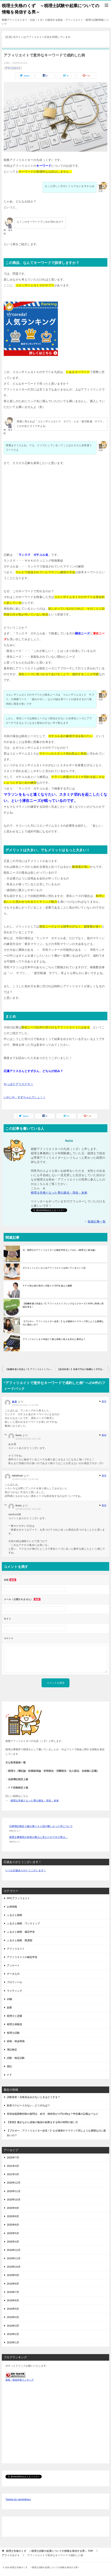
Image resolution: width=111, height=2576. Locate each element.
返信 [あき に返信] (104, 1401)
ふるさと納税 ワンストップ (23, 1923)
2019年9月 (13, 2275)
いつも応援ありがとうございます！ (25, 1870)
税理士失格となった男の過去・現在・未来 (59, 1192)
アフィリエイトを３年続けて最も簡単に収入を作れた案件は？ (54, 1339)
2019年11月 (13, 2258)
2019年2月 (13, 2334)
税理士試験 (13, 2032)
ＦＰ (9, 2074)
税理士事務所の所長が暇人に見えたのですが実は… (38, 1837)
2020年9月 (13, 2207)
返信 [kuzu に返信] (104, 1435)
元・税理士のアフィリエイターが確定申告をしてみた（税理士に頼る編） (60, 1250)
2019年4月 (13, 2317)
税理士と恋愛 (14, 2015)
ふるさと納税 (14, 1915)
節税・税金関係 (16, 2041)
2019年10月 (13, 2266)
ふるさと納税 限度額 (19, 1940)
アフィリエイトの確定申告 (22, 1957)
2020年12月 (13, 2182)
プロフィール (14, 1982)
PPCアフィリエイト (18, 1898)
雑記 (9, 2066)
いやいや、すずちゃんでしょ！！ (25, 1097)
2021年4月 (13, 2165)
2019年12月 (13, 2250)
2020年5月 (13, 2233)
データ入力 (13, 1973)
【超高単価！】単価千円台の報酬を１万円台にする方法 (83, 1369)
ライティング (14, 1990)
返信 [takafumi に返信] (104, 1475)
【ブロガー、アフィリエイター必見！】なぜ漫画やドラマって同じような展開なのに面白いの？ (63, 1323)
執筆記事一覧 (97, 1221)
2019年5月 (13, 2308)
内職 (9, 1999)
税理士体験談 (14, 2024)
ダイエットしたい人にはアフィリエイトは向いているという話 (54, 1268)
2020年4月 (13, 2241)
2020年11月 (13, 2191)
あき (14, 1401)
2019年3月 (13, 2325)
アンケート (13, 1965)
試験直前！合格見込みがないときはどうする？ (33, 2097)
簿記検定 (12, 2049)
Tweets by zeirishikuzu (18, 2499)
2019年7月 (13, 2292)
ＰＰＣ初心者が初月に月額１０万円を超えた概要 (47, 1285)
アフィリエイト (12, 68)
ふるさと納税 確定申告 (21, 1931)
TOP (49, 2550)
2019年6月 (13, 2300)
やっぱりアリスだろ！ (18, 1084)
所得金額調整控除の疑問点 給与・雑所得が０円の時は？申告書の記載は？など (52, 2113)
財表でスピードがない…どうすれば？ (28, 2105)
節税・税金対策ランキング (19, 2380)
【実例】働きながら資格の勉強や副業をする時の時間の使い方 (42, 2122)
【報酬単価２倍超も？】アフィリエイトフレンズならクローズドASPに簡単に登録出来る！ (63, 1305)
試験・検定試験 (16, 2057)
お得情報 (12, 1906)
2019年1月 (13, 2342)
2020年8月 (13, 2216)
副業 (9, 2007)
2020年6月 (13, 2224)
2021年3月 (13, 2174)
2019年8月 (13, 2283)
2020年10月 (13, 2199)
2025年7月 (13, 2157)
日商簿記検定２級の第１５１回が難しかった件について (41, 1826)
